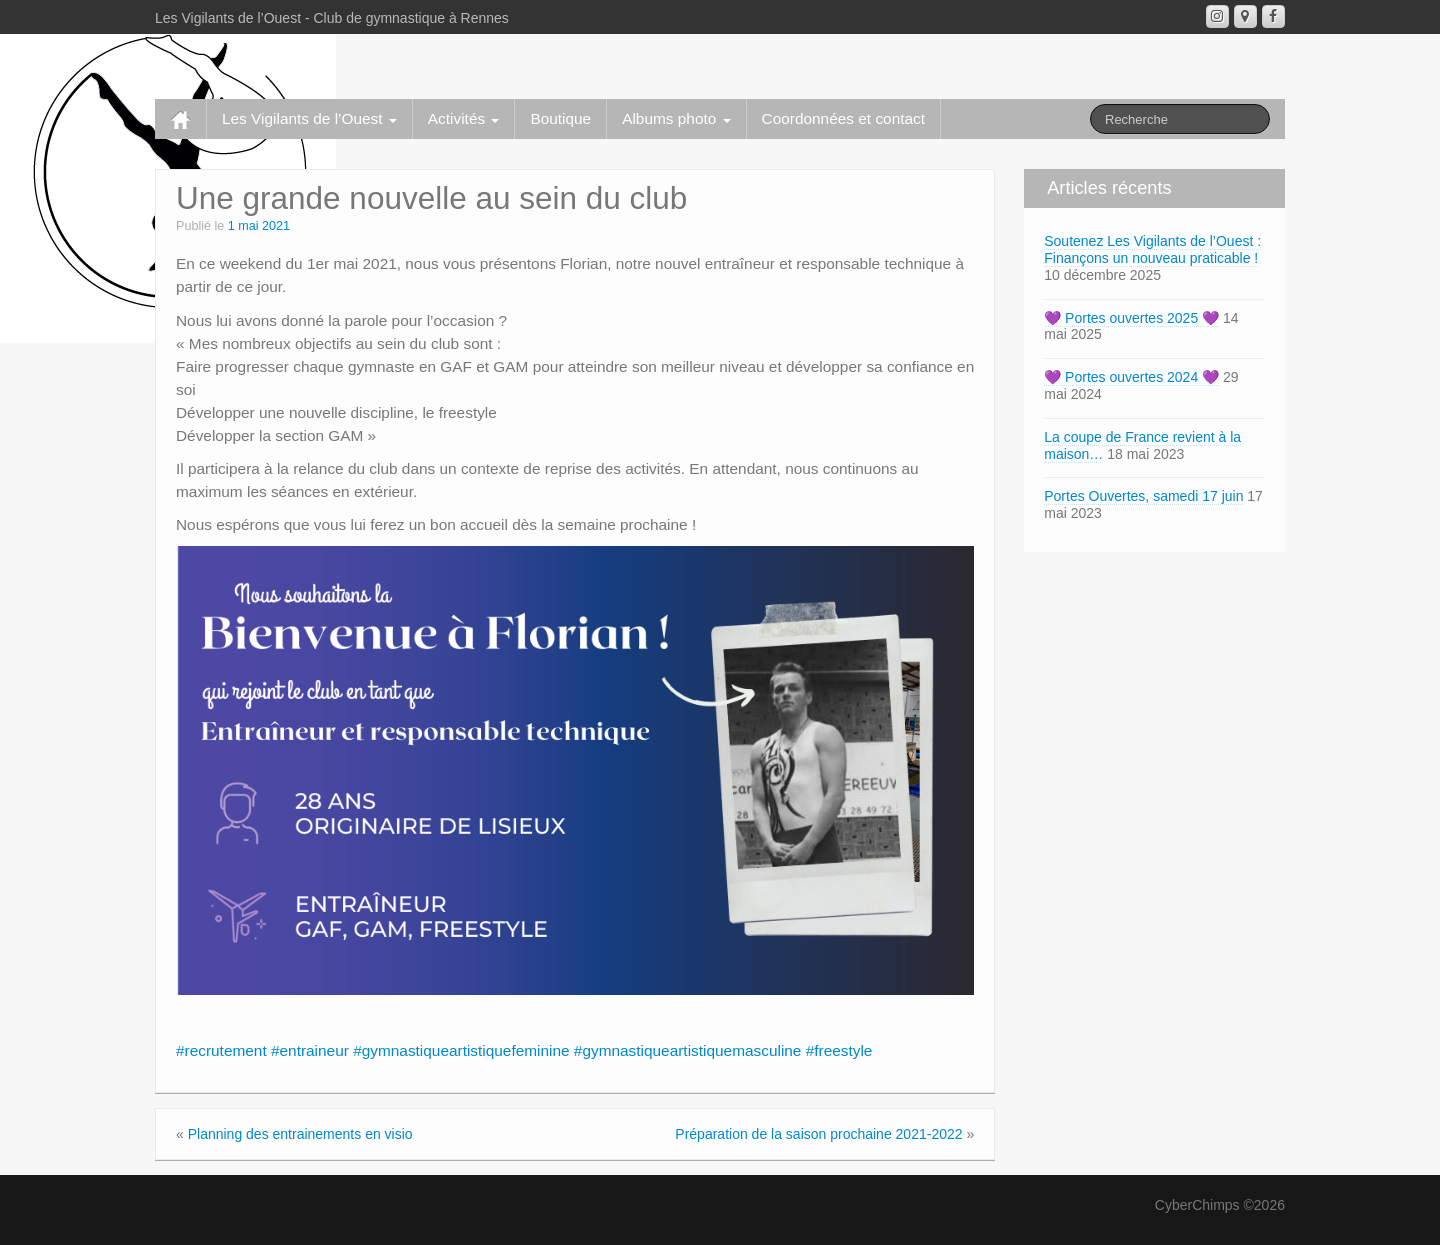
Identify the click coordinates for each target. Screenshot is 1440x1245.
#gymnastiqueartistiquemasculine (688, 1050)
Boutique (560, 118)
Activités (464, 118)
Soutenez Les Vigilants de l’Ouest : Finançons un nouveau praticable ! (1152, 249)
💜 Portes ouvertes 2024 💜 (1131, 377)
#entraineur (310, 1050)
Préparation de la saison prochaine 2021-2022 (818, 1134)
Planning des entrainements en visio (300, 1134)
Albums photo (676, 118)
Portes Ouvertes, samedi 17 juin (1143, 496)
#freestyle (839, 1050)
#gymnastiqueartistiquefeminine (461, 1050)
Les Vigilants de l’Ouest (309, 118)
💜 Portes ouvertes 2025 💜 (1131, 318)
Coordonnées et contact (843, 118)
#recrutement (221, 1050)
